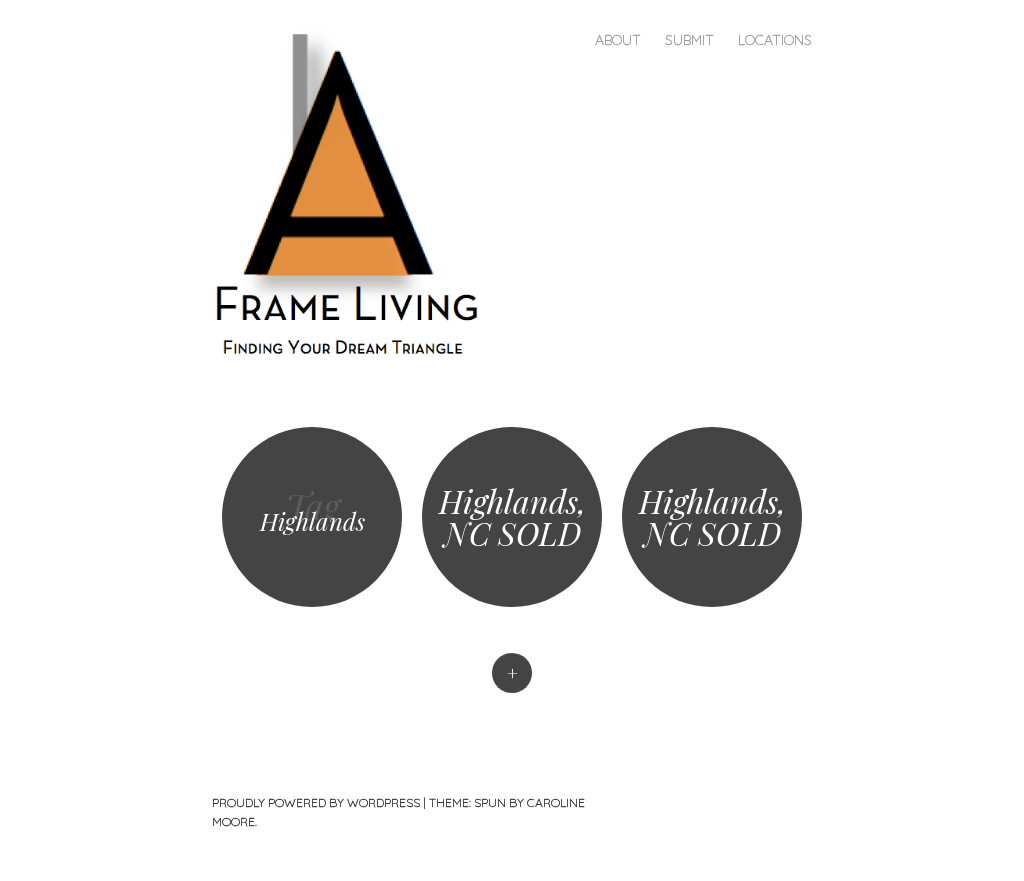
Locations (775, 40)
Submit (689, 40)
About (618, 40)
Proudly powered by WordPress (316, 802)
